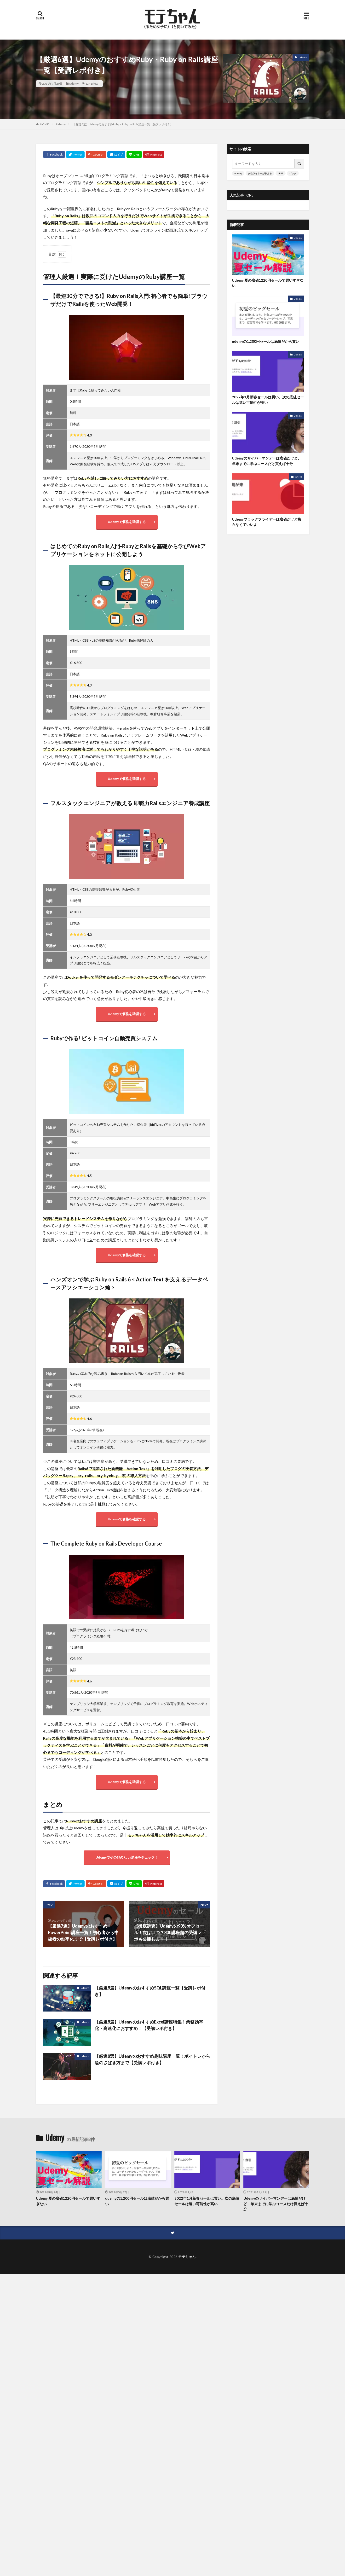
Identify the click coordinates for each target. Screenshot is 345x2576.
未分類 (298, 476)
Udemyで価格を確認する (127, 522)
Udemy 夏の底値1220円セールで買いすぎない (267, 283)
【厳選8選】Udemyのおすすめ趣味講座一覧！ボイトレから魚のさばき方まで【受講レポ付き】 (152, 2059)
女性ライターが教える (260, 173)
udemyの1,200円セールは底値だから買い (265, 341)
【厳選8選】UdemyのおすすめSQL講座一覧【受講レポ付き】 (150, 1991)
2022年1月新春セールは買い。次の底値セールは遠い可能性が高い (268, 400)
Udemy (74, 83)
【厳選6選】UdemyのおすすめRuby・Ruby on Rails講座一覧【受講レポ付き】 (123, 124)
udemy (238, 173)
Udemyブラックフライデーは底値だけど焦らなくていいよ (266, 522)
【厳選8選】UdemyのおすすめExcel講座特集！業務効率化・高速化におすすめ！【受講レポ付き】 (149, 2025)
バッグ (292, 173)
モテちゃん (187, 2257)
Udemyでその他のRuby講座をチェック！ (127, 1857)
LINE (280, 173)
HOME (44, 124)
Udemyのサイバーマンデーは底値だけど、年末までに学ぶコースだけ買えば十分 (266, 461)
